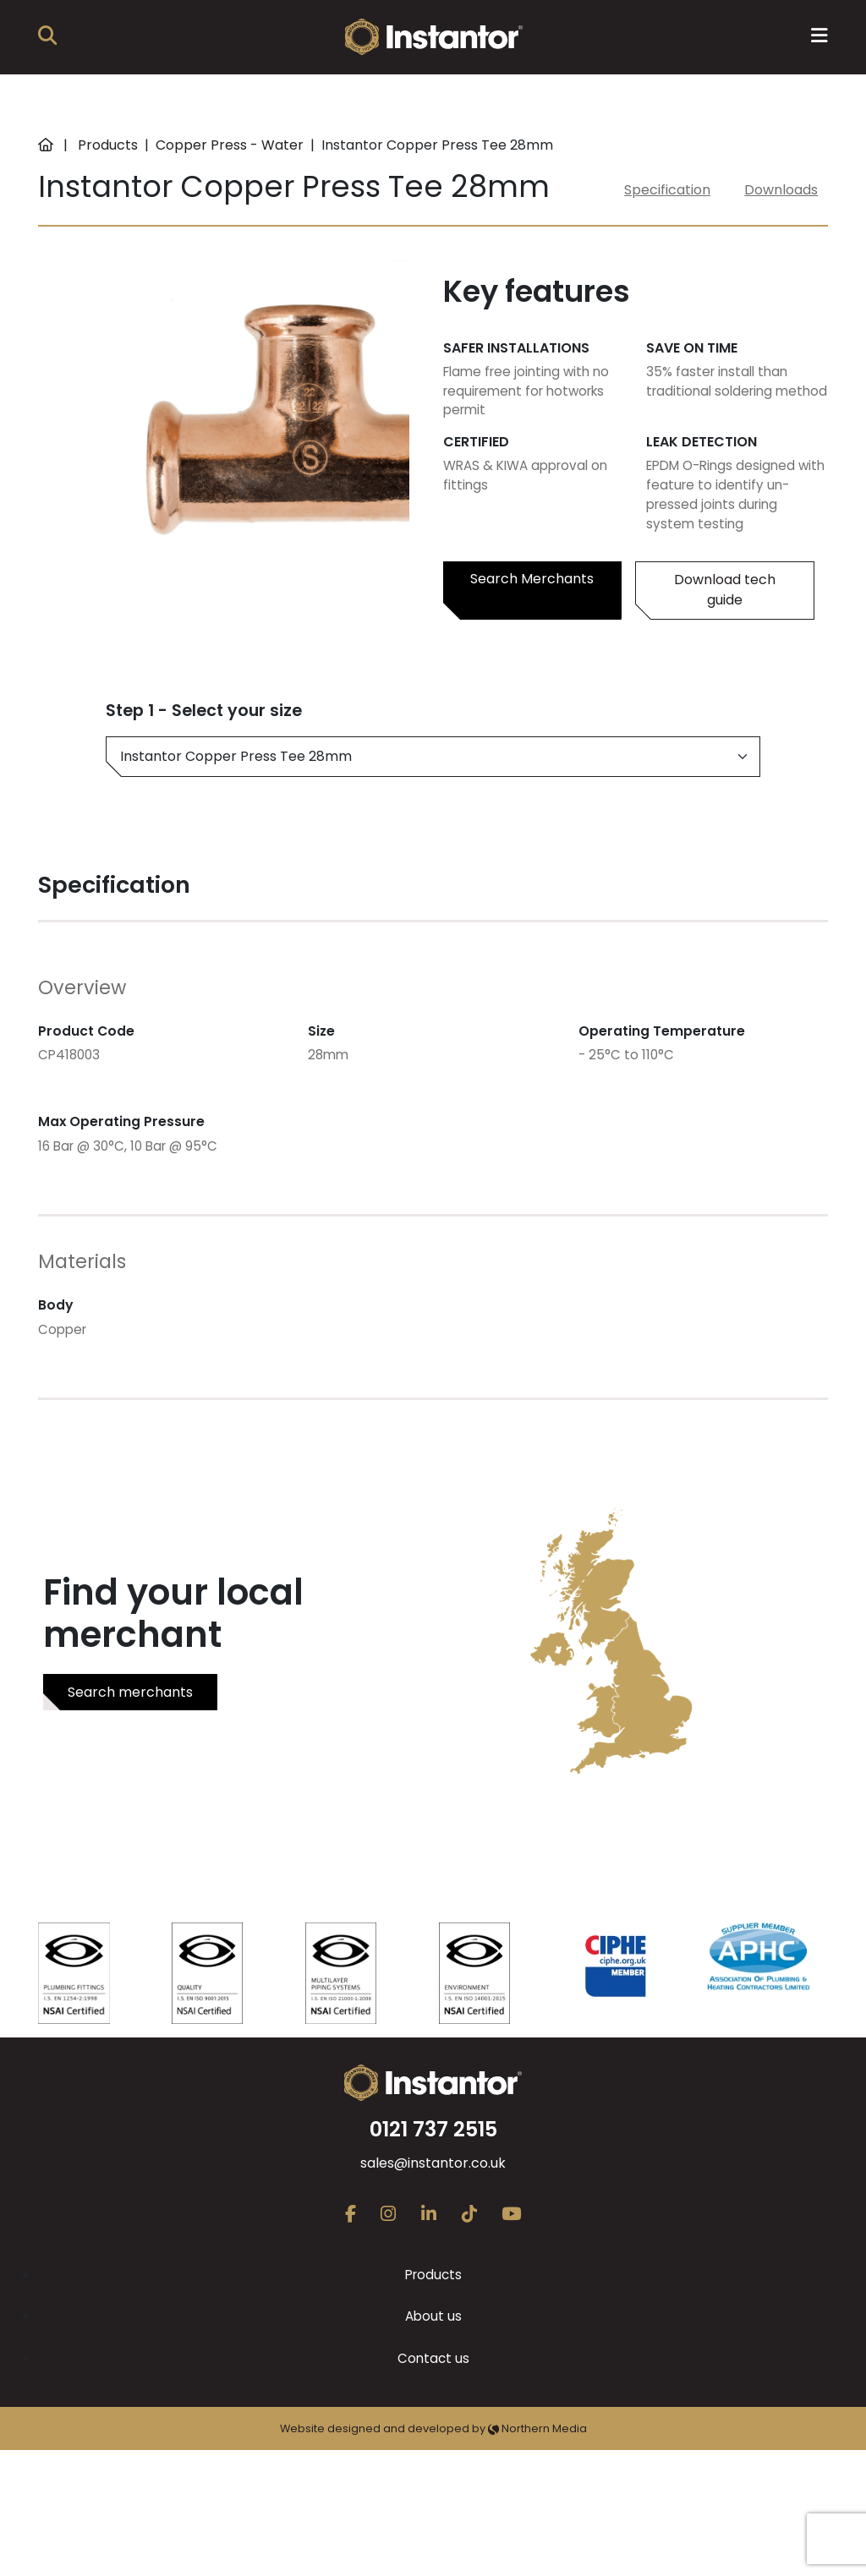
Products (108, 145)
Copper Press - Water (230, 145)
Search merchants (130, 1692)
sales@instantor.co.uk (433, 2163)
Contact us (433, 2358)
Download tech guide (725, 590)
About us (433, 2316)
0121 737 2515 (433, 2129)
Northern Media (537, 2428)
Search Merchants (532, 578)
